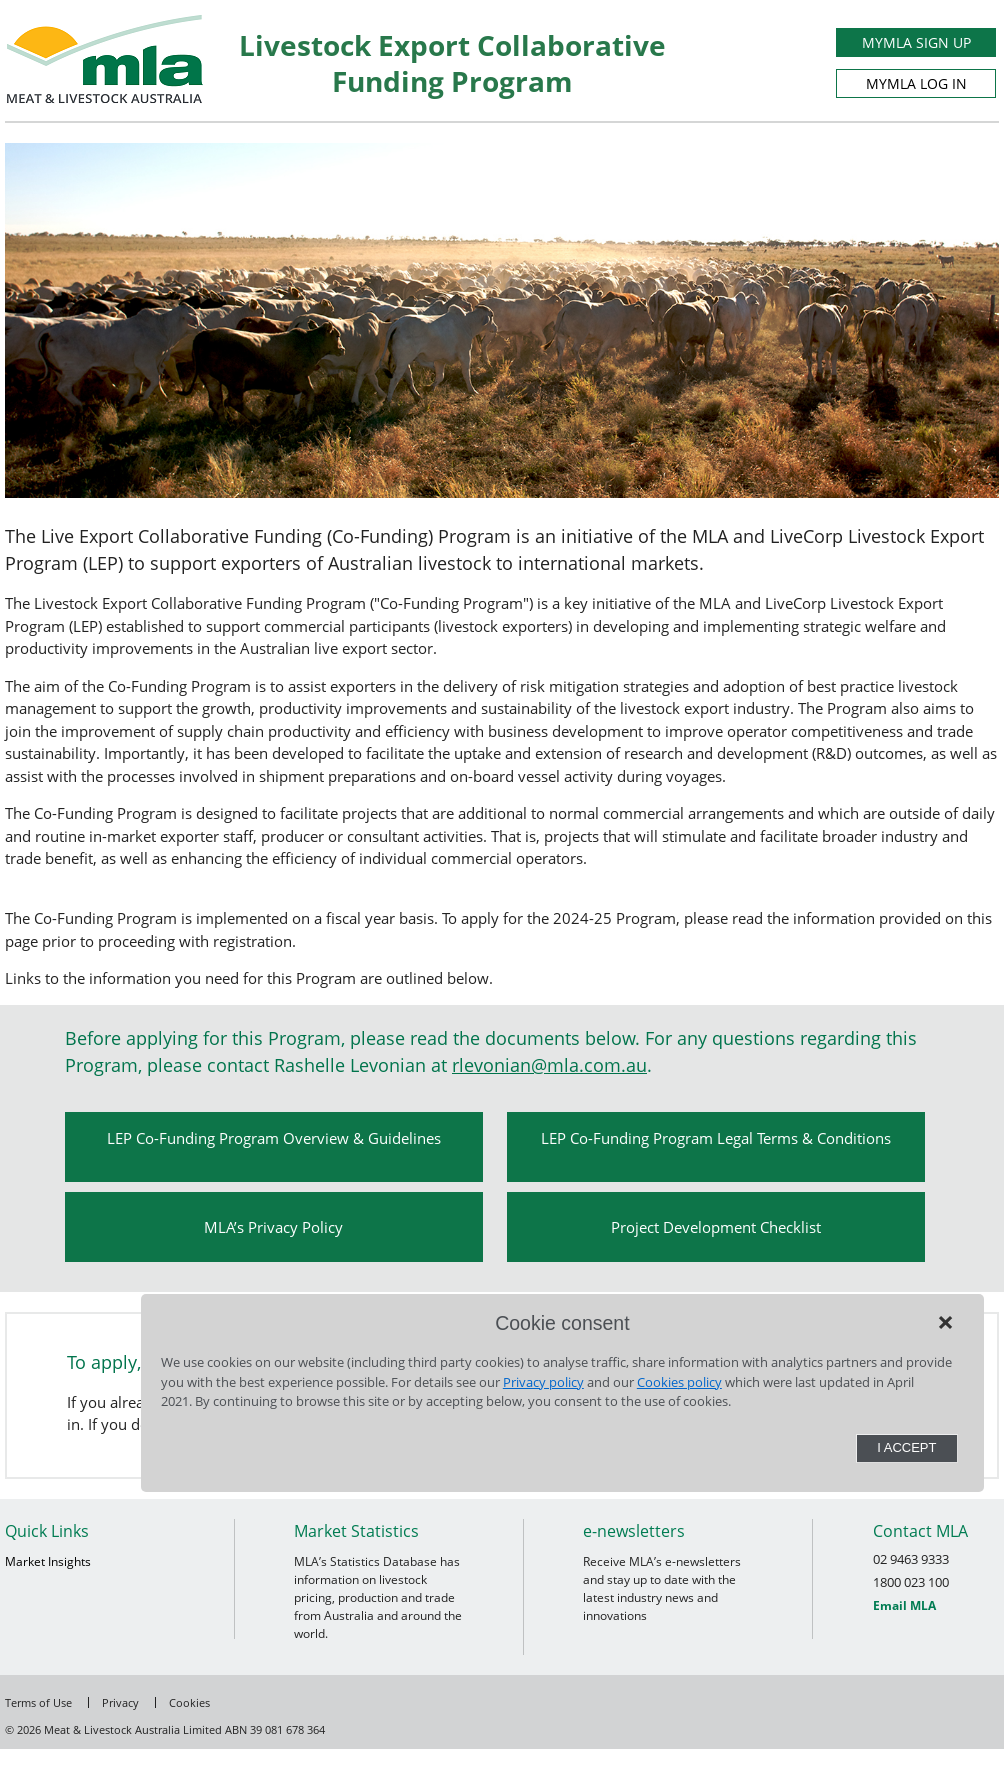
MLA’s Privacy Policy (273, 1227)
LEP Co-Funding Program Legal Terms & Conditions (716, 1138)
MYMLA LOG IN (916, 83)
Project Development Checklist (716, 1227)
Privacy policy (543, 1382)
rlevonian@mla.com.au (549, 1065)
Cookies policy (679, 1382)
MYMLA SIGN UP (916, 42)
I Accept (906, 1447)
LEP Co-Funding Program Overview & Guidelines (274, 1138)
